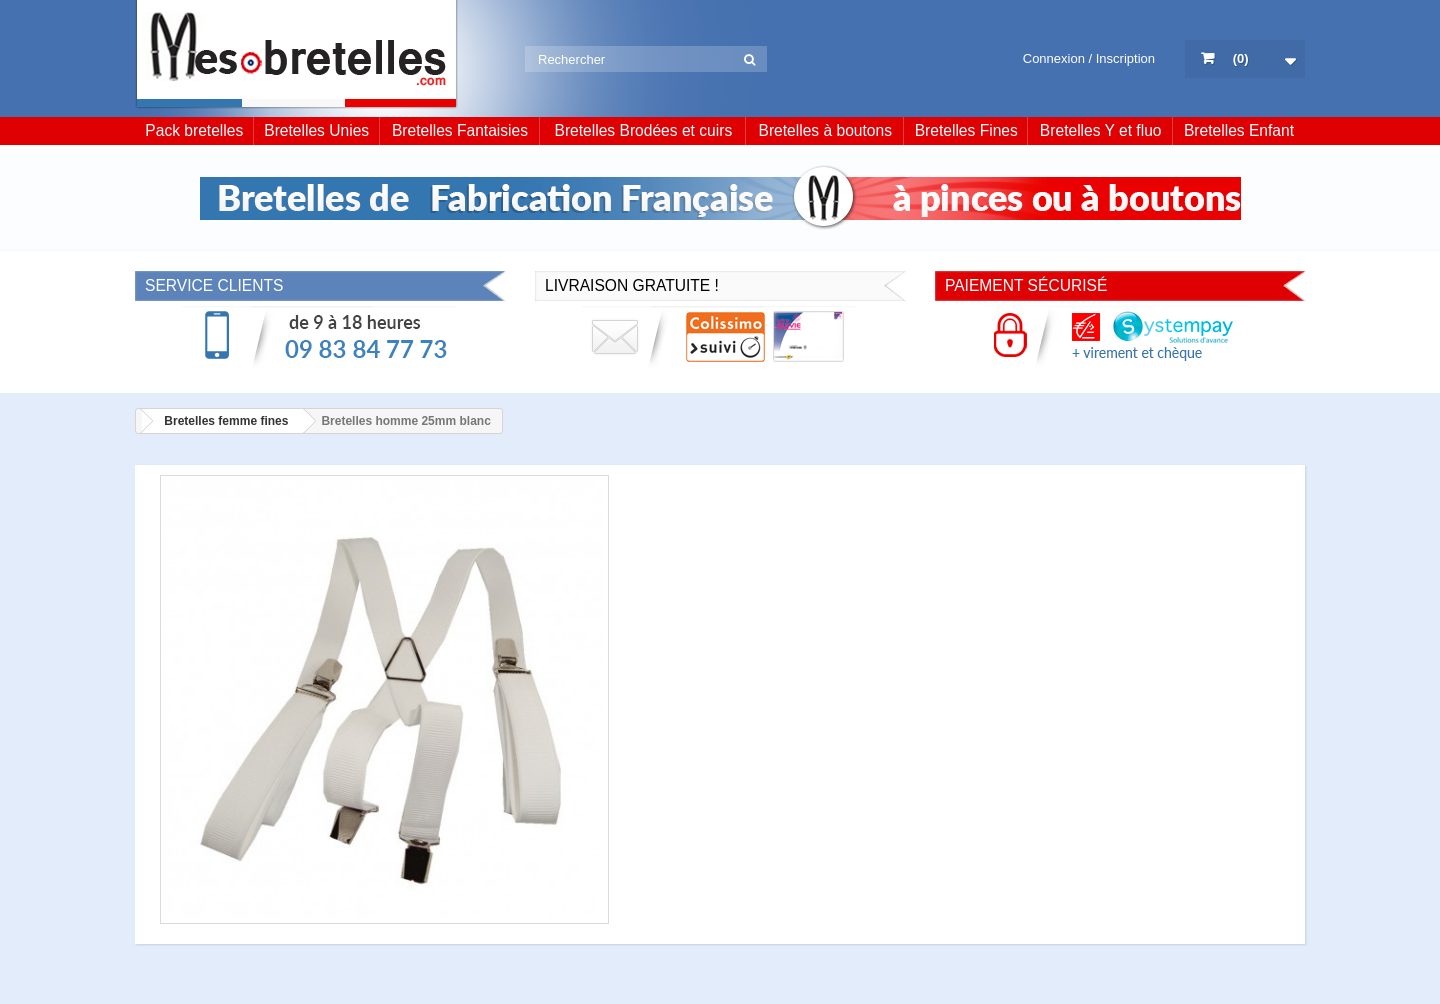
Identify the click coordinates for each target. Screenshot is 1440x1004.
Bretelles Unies (316, 130)
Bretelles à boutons (826, 130)
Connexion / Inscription (1089, 58)
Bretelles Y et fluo (1101, 130)
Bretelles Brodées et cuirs (644, 130)
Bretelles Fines (966, 130)
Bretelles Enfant (1239, 130)
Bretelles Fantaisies (460, 130)
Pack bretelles (194, 130)
